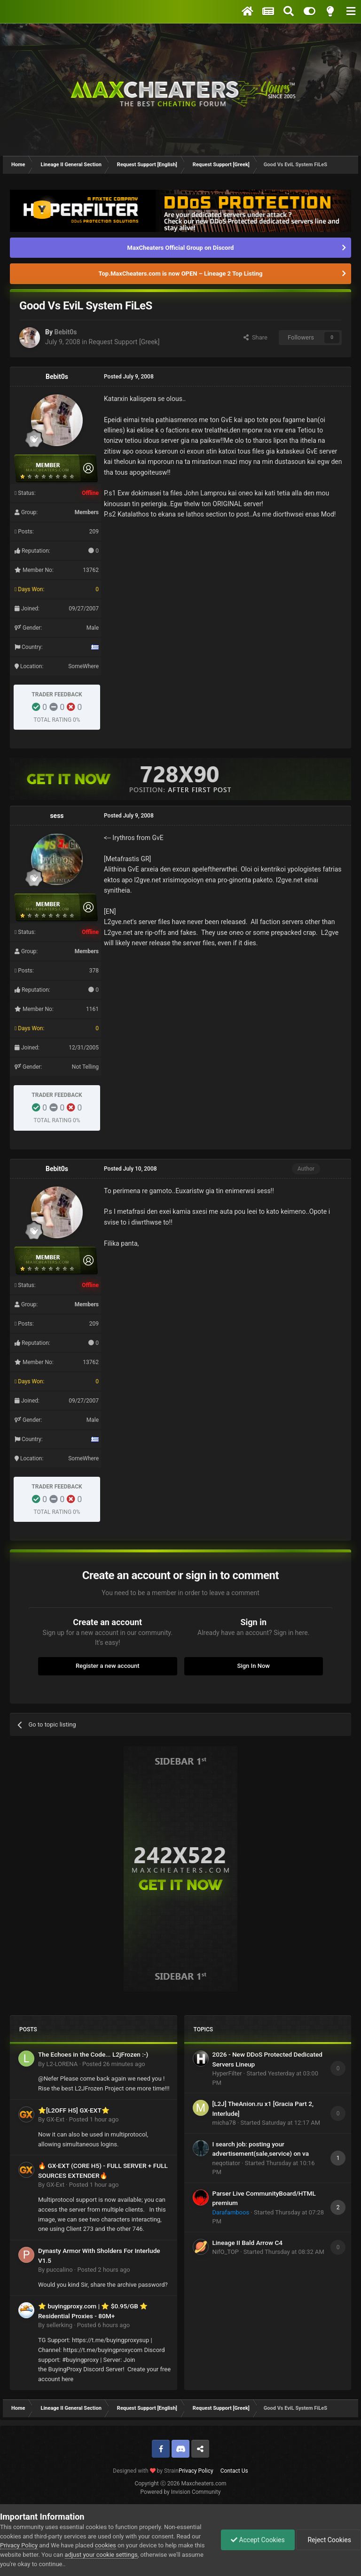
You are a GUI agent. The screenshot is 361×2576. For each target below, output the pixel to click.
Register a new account (108, 1665)
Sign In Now (253, 1665)
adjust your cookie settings (101, 2554)
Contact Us (234, 2471)
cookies (105, 2545)
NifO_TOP (225, 2251)
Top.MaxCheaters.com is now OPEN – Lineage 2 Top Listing (181, 273)
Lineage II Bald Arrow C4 (247, 2242)
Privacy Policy (196, 2471)
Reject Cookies (328, 2540)
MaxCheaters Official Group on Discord (180, 247)
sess (56, 815)
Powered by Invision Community (181, 2492)
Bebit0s (65, 332)
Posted (113, 2063)
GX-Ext (55, 2119)
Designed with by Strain (146, 2471)
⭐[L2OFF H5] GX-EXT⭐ (74, 2110)
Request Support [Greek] (124, 342)
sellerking (59, 2325)
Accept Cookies (258, 2540)
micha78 (224, 2122)
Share (255, 337)
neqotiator (226, 2163)
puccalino (59, 2269)
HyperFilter (227, 2073)
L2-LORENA (62, 2063)
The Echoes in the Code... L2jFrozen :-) (93, 2054)
